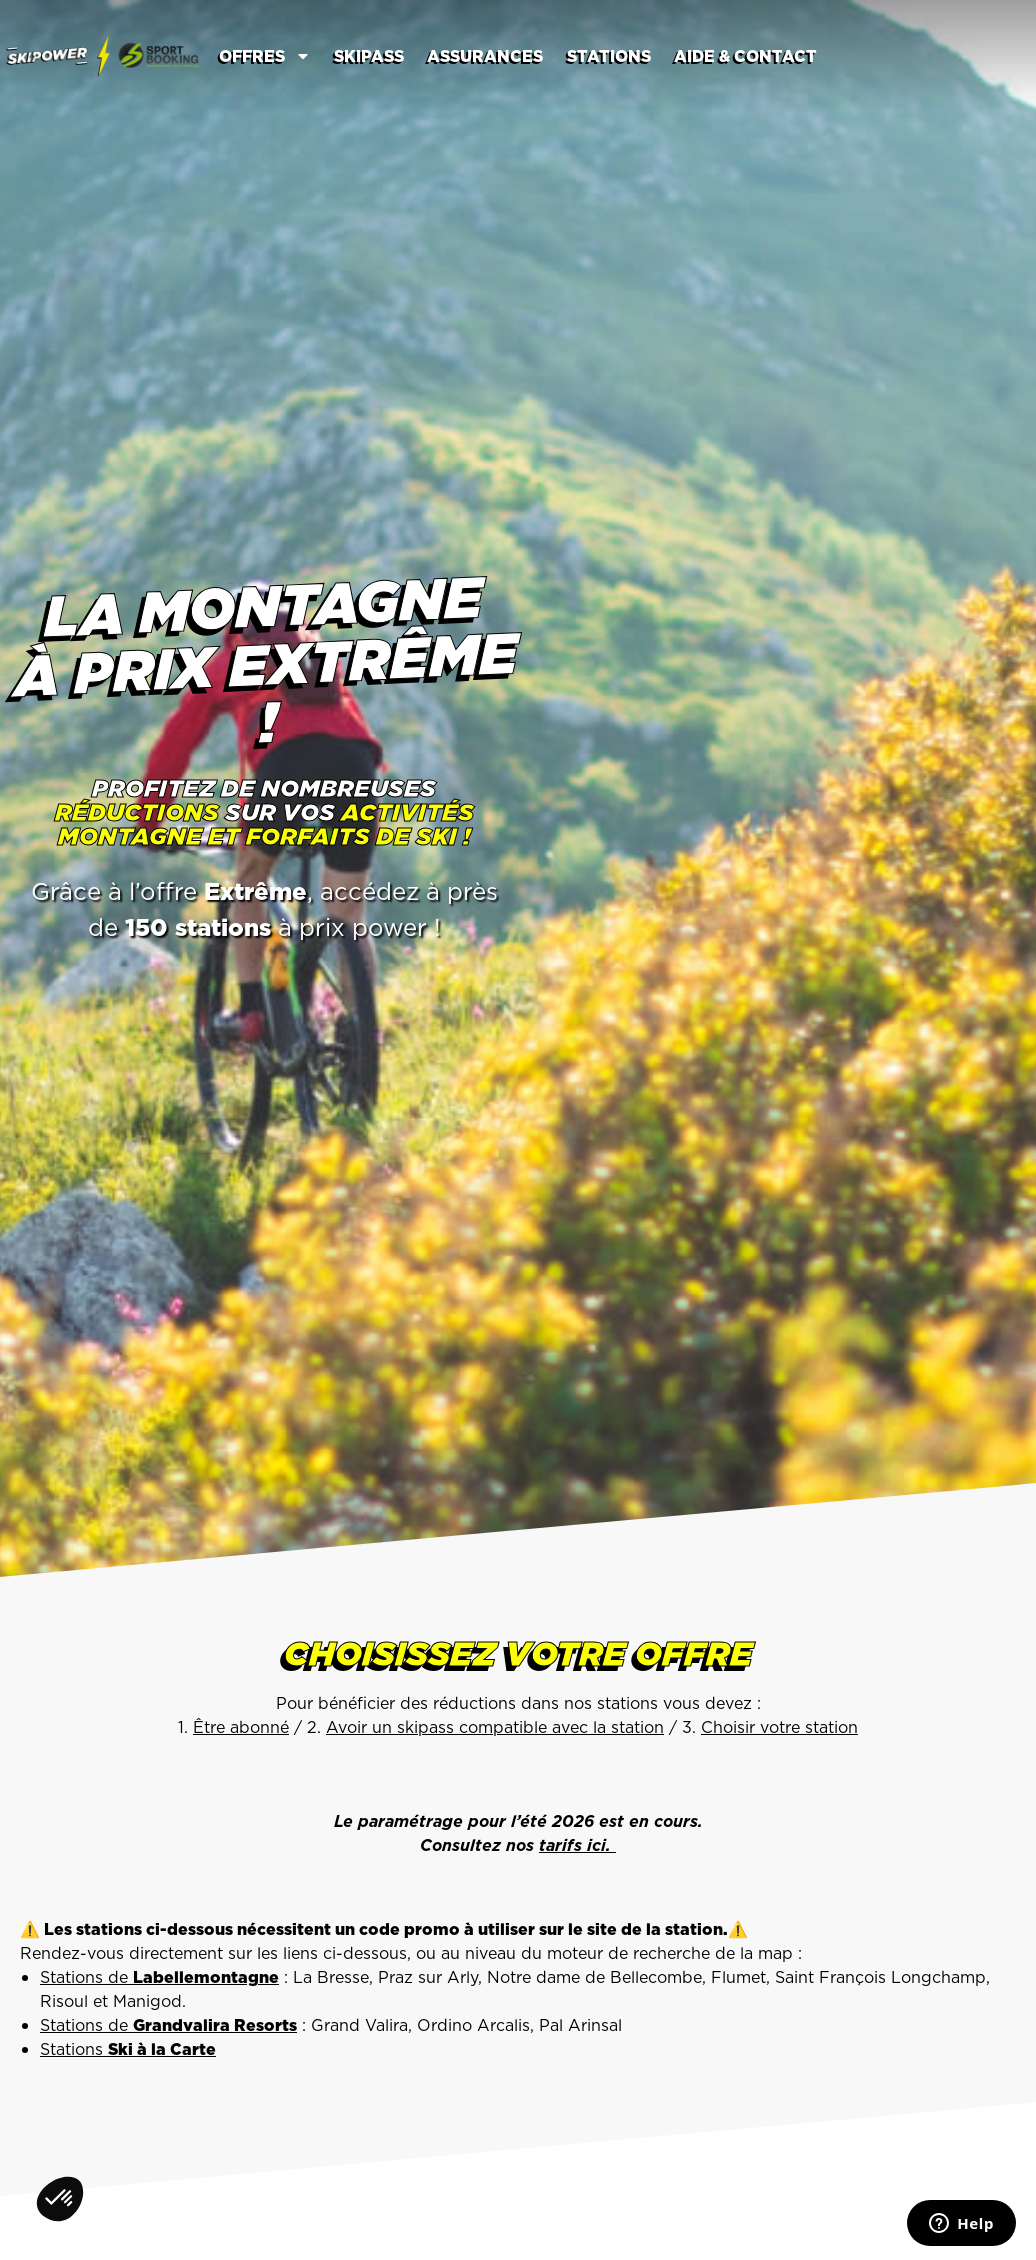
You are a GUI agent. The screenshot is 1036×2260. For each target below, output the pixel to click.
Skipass (369, 56)
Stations (609, 56)
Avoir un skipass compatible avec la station (495, 1727)
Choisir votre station (779, 1727)
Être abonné (241, 1727)
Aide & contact (745, 56)
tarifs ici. (577, 1845)
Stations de (159, 1977)
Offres (265, 56)
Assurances (485, 56)
